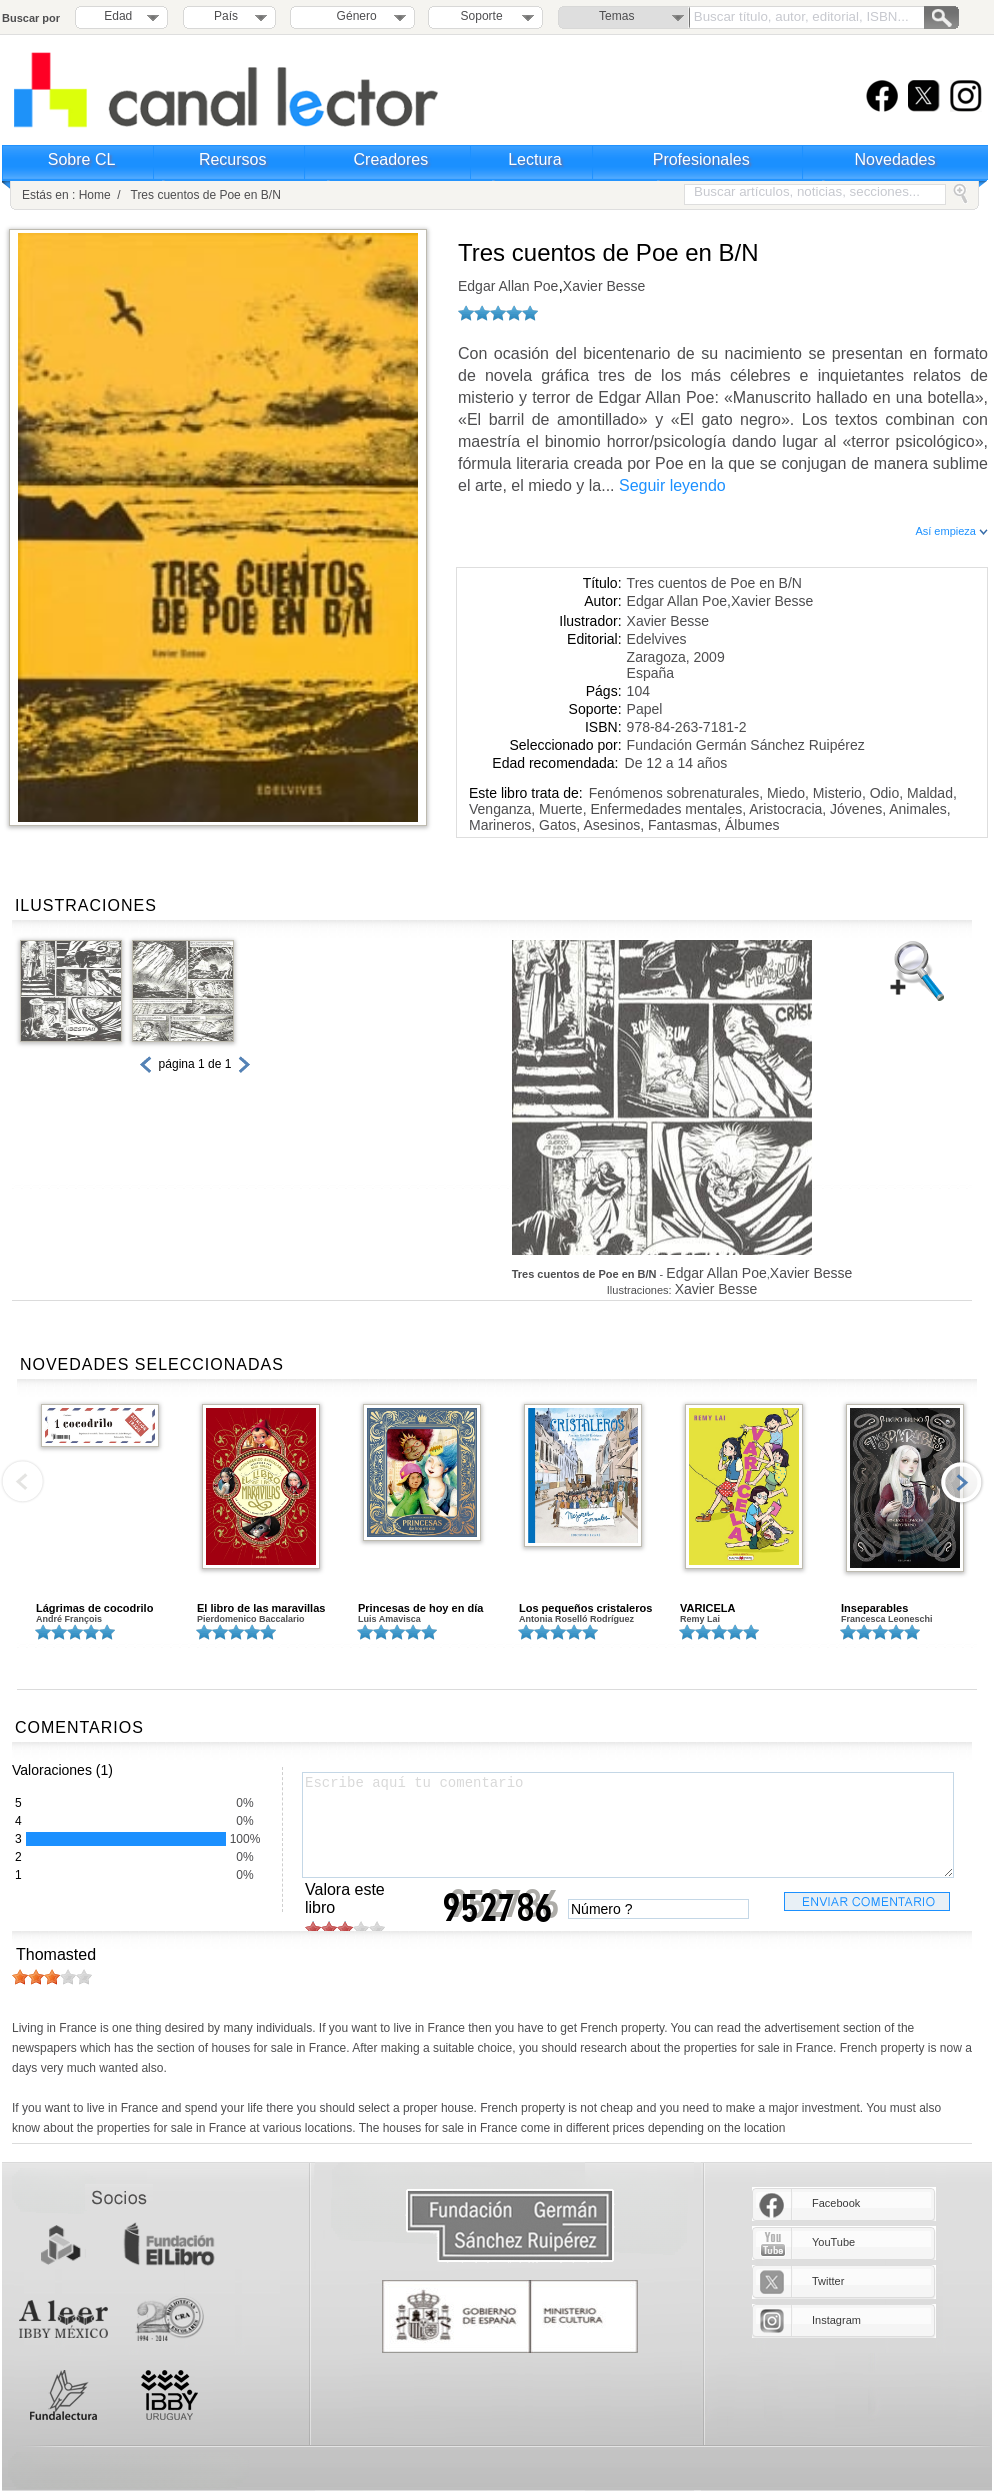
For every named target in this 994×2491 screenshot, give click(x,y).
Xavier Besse (604, 286)
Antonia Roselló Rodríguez (576, 1619)
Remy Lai (700, 1619)
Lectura (534, 159)
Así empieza (951, 531)
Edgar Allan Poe (508, 286)
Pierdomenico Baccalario (251, 1619)
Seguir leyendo (672, 485)
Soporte (482, 16)
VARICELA (707, 1608)
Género (353, 16)
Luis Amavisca (389, 1619)
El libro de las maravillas (261, 1608)
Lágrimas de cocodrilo (94, 1608)
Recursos (233, 159)
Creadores (391, 159)
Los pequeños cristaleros (585, 1608)
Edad (118, 16)
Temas (616, 16)
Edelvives (657, 639)
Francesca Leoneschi (887, 1619)
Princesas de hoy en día (420, 1608)
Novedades (895, 159)
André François (69, 1619)
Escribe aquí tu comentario (628, 1825)
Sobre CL (82, 159)
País (226, 16)
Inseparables (874, 1608)
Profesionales (701, 159)
